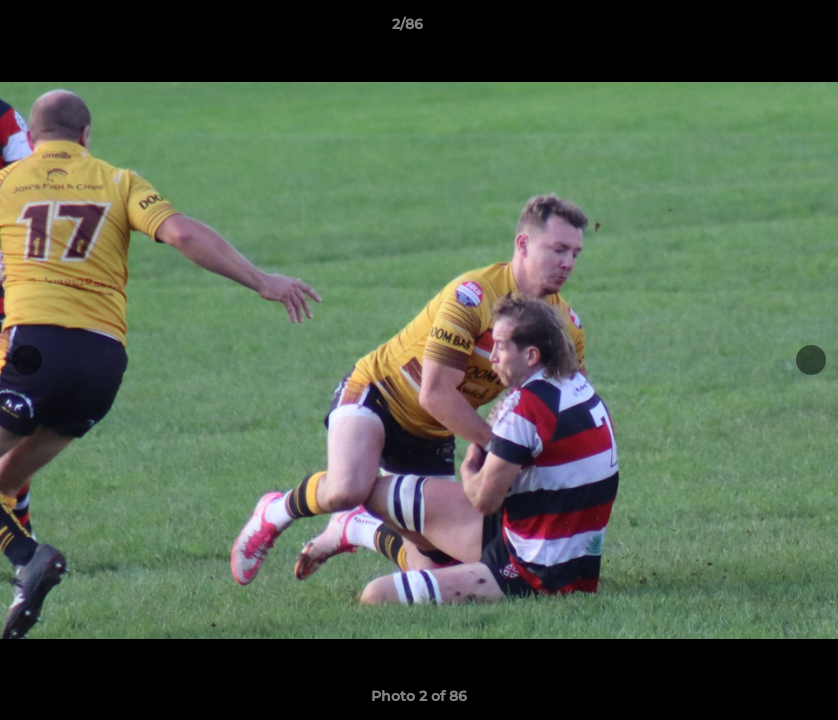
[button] (754, 29)
